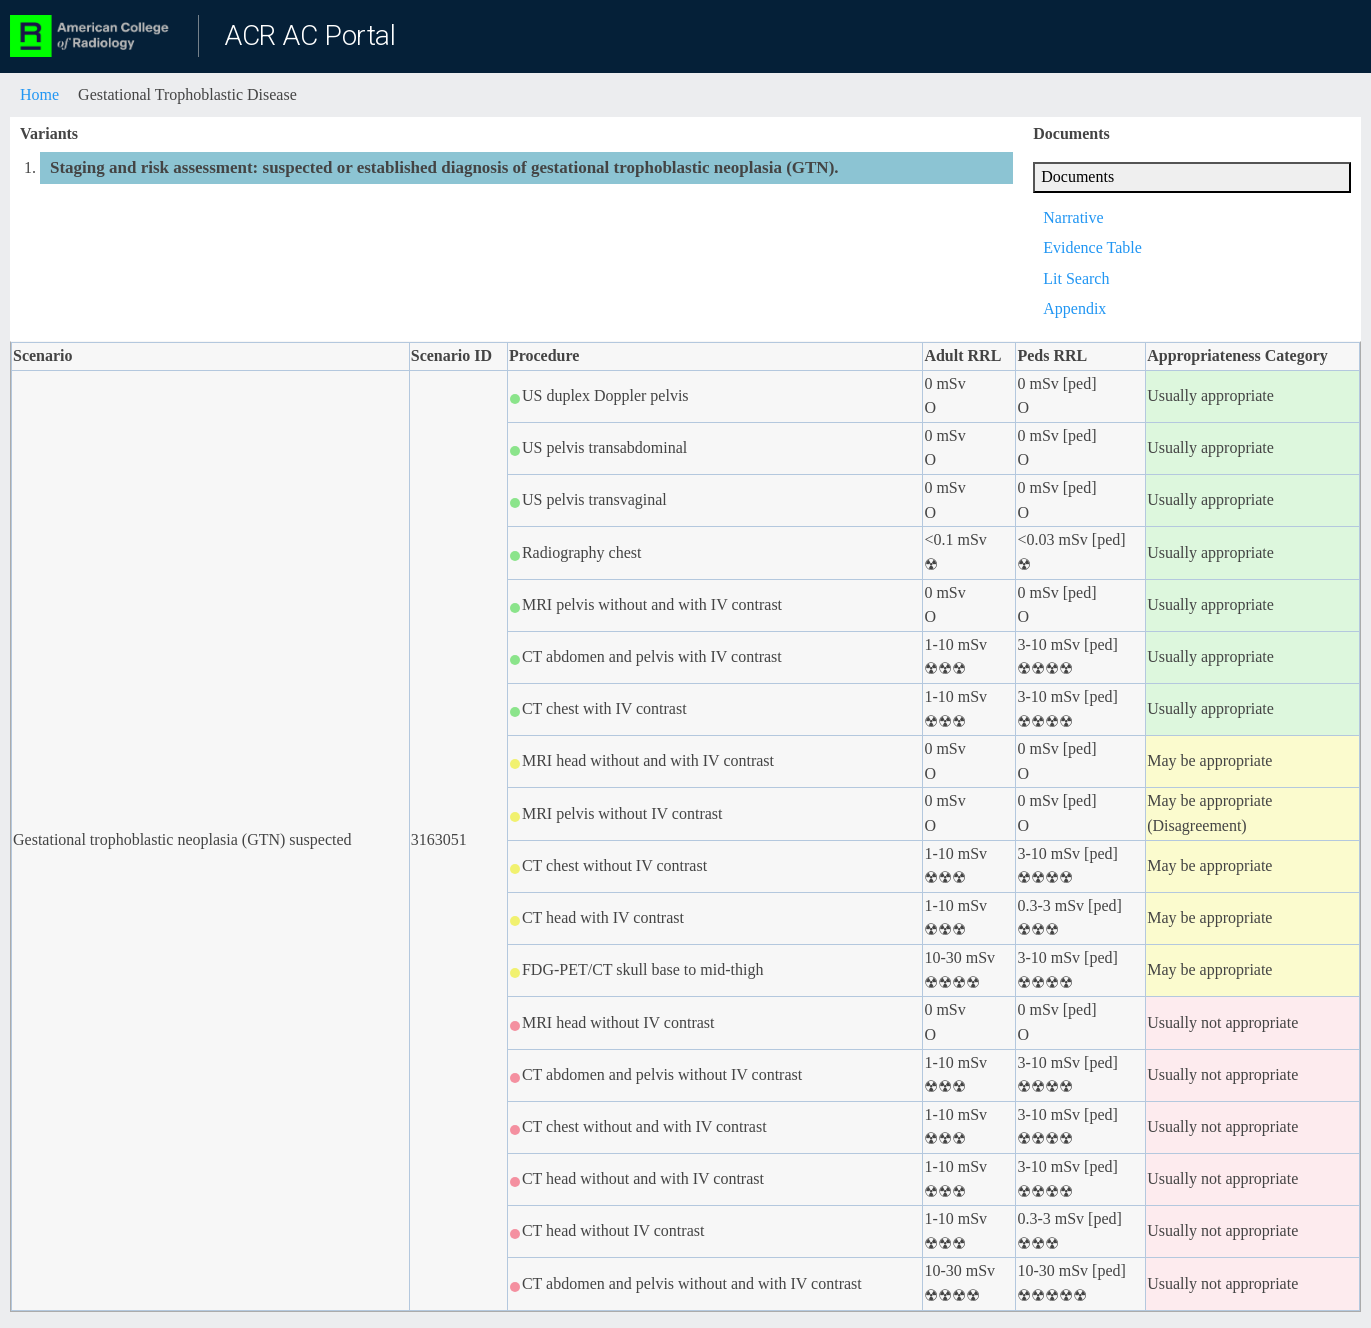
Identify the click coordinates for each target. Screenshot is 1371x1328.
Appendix (1074, 308)
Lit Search (1076, 278)
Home (39, 94)
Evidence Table (1092, 247)
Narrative (1073, 217)
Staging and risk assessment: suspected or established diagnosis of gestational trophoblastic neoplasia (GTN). (444, 167)
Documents (1077, 176)
